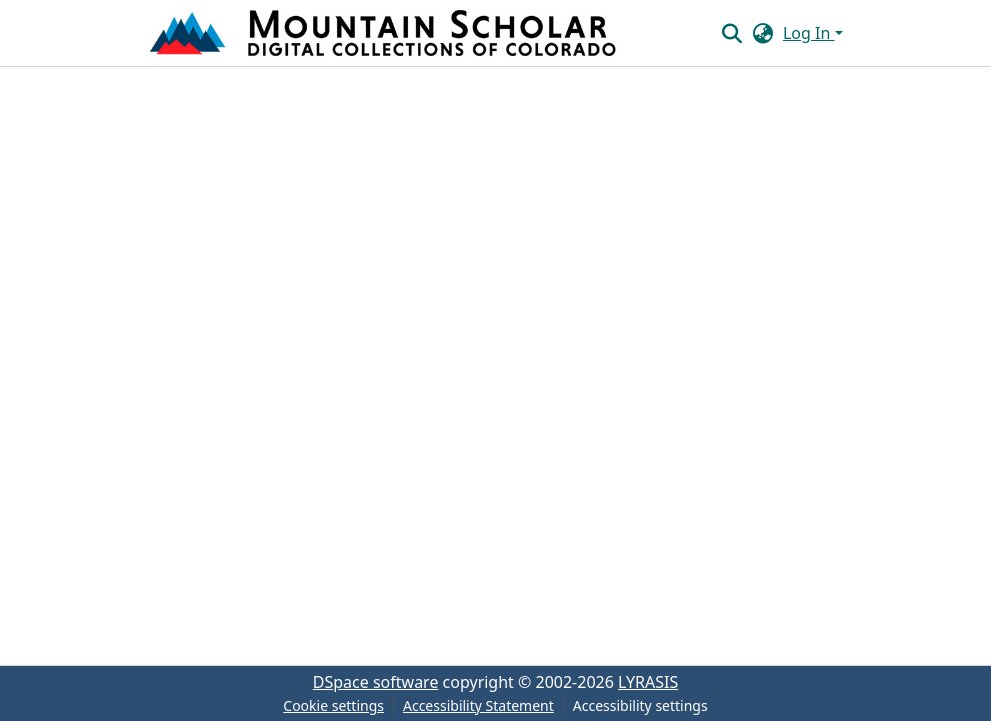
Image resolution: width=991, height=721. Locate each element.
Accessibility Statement (478, 705)
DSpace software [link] (376, 682)
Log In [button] (809, 33)
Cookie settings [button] (333, 705)
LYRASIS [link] (648, 682)
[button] (385, 33)
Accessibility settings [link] (640, 705)
